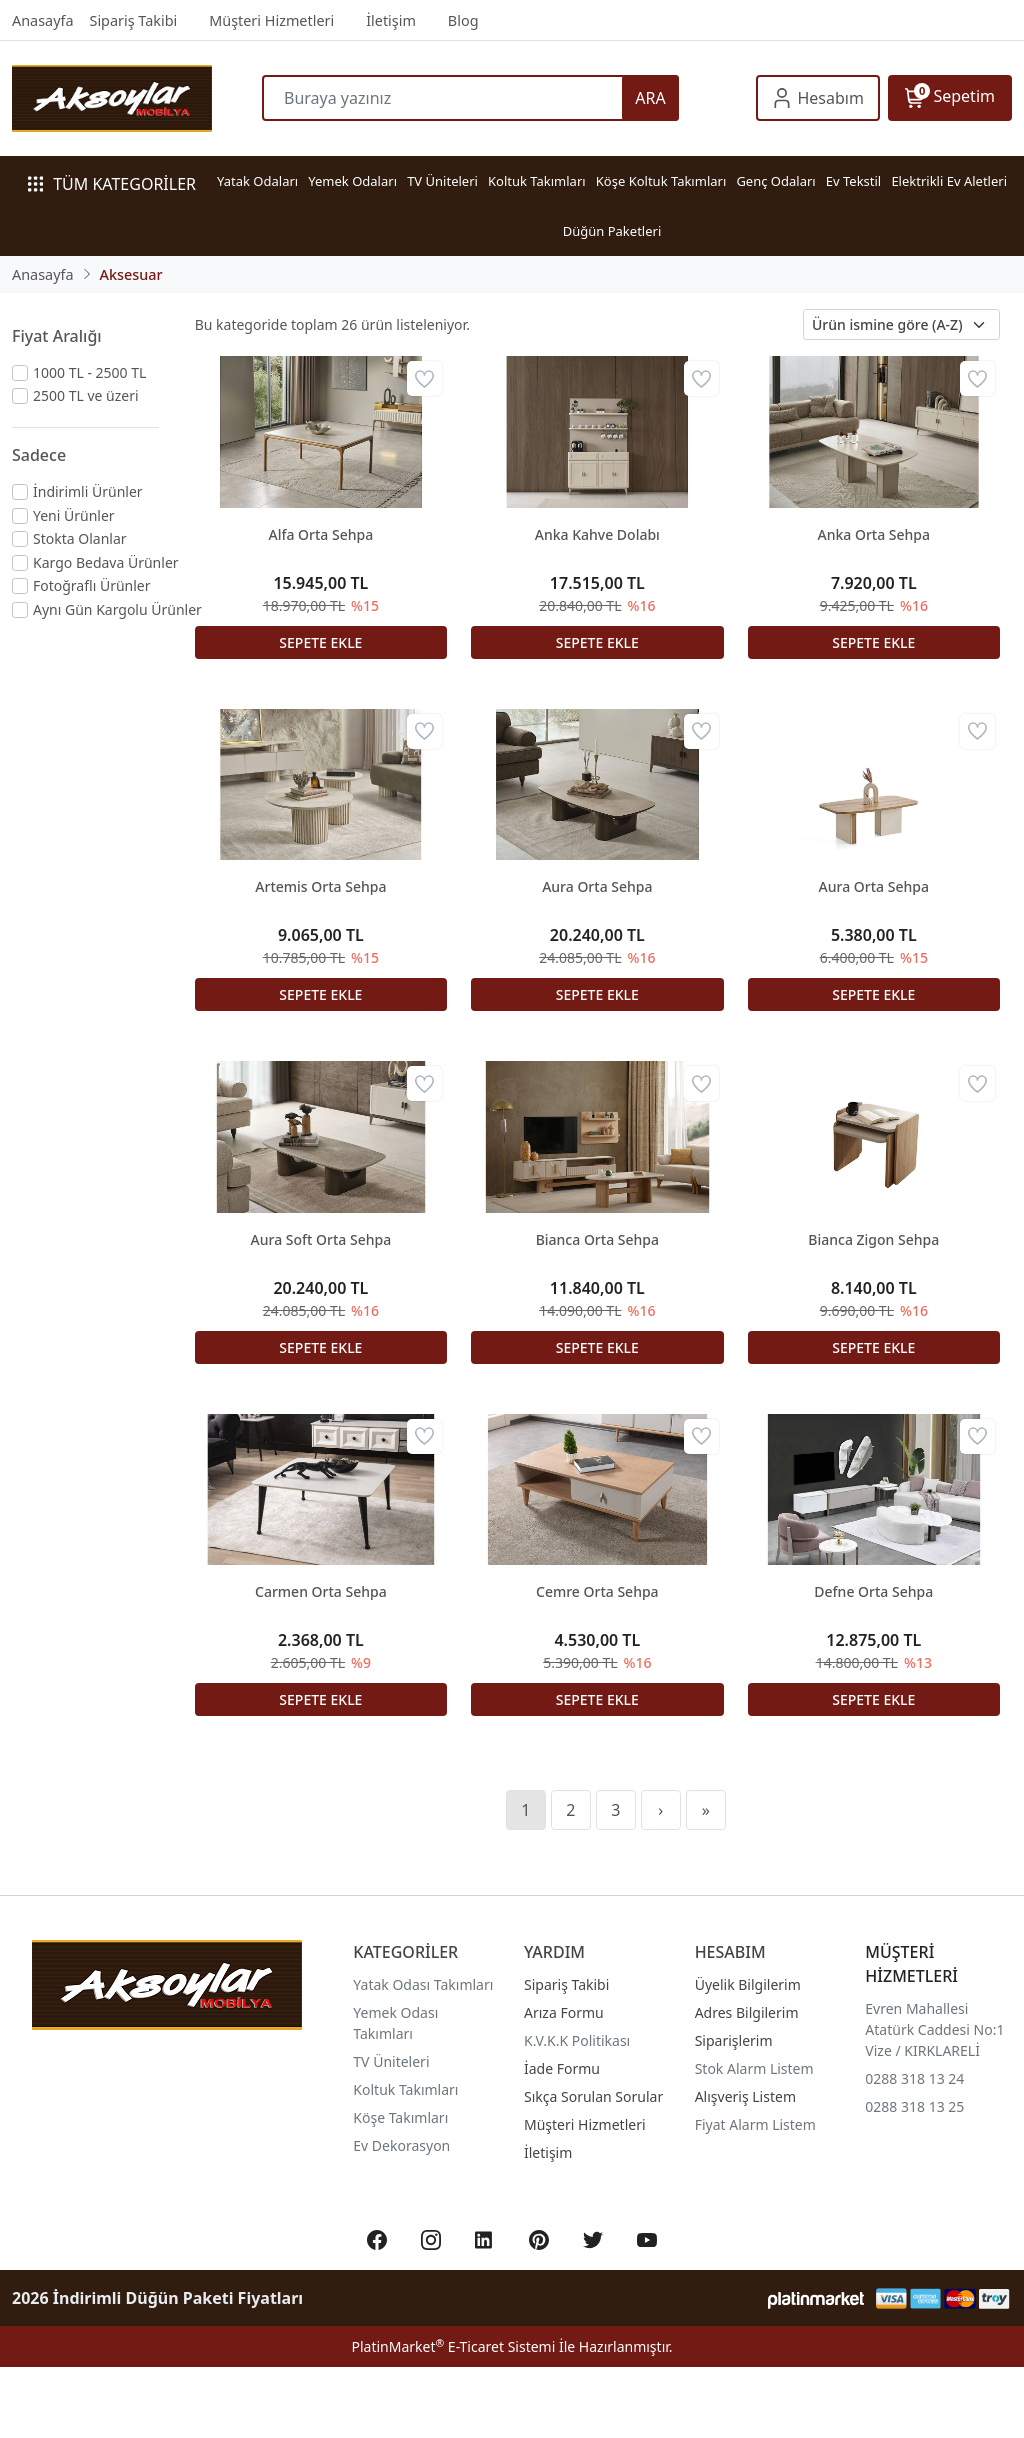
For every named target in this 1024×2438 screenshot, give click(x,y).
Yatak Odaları (257, 181)
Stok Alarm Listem (754, 2068)
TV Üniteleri (442, 181)
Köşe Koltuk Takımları (661, 181)
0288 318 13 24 (914, 2078)
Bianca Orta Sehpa (597, 1239)
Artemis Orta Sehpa (320, 886)
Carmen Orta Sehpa (321, 1591)
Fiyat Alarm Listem (755, 2124)
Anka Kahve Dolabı (597, 534)
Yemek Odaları (352, 181)
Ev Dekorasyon (401, 2145)
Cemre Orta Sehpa (597, 1591)
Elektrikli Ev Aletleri (949, 181)
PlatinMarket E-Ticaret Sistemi (453, 2346)
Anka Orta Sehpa (874, 534)
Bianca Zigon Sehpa (873, 1239)
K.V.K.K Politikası (577, 2040)
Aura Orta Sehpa (597, 886)
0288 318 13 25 (914, 2106)
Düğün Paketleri (612, 231)
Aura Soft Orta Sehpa (321, 1239)
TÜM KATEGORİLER (112, 184)
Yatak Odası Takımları (423, 1984)
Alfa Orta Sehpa (321, 534)
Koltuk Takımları (537, 181)
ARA (650, 98)
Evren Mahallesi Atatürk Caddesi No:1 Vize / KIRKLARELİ (934, 2029)
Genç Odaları (775, 181)
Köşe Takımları (400, 2117)
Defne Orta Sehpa (873, 1591)
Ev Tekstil (853, 181)
